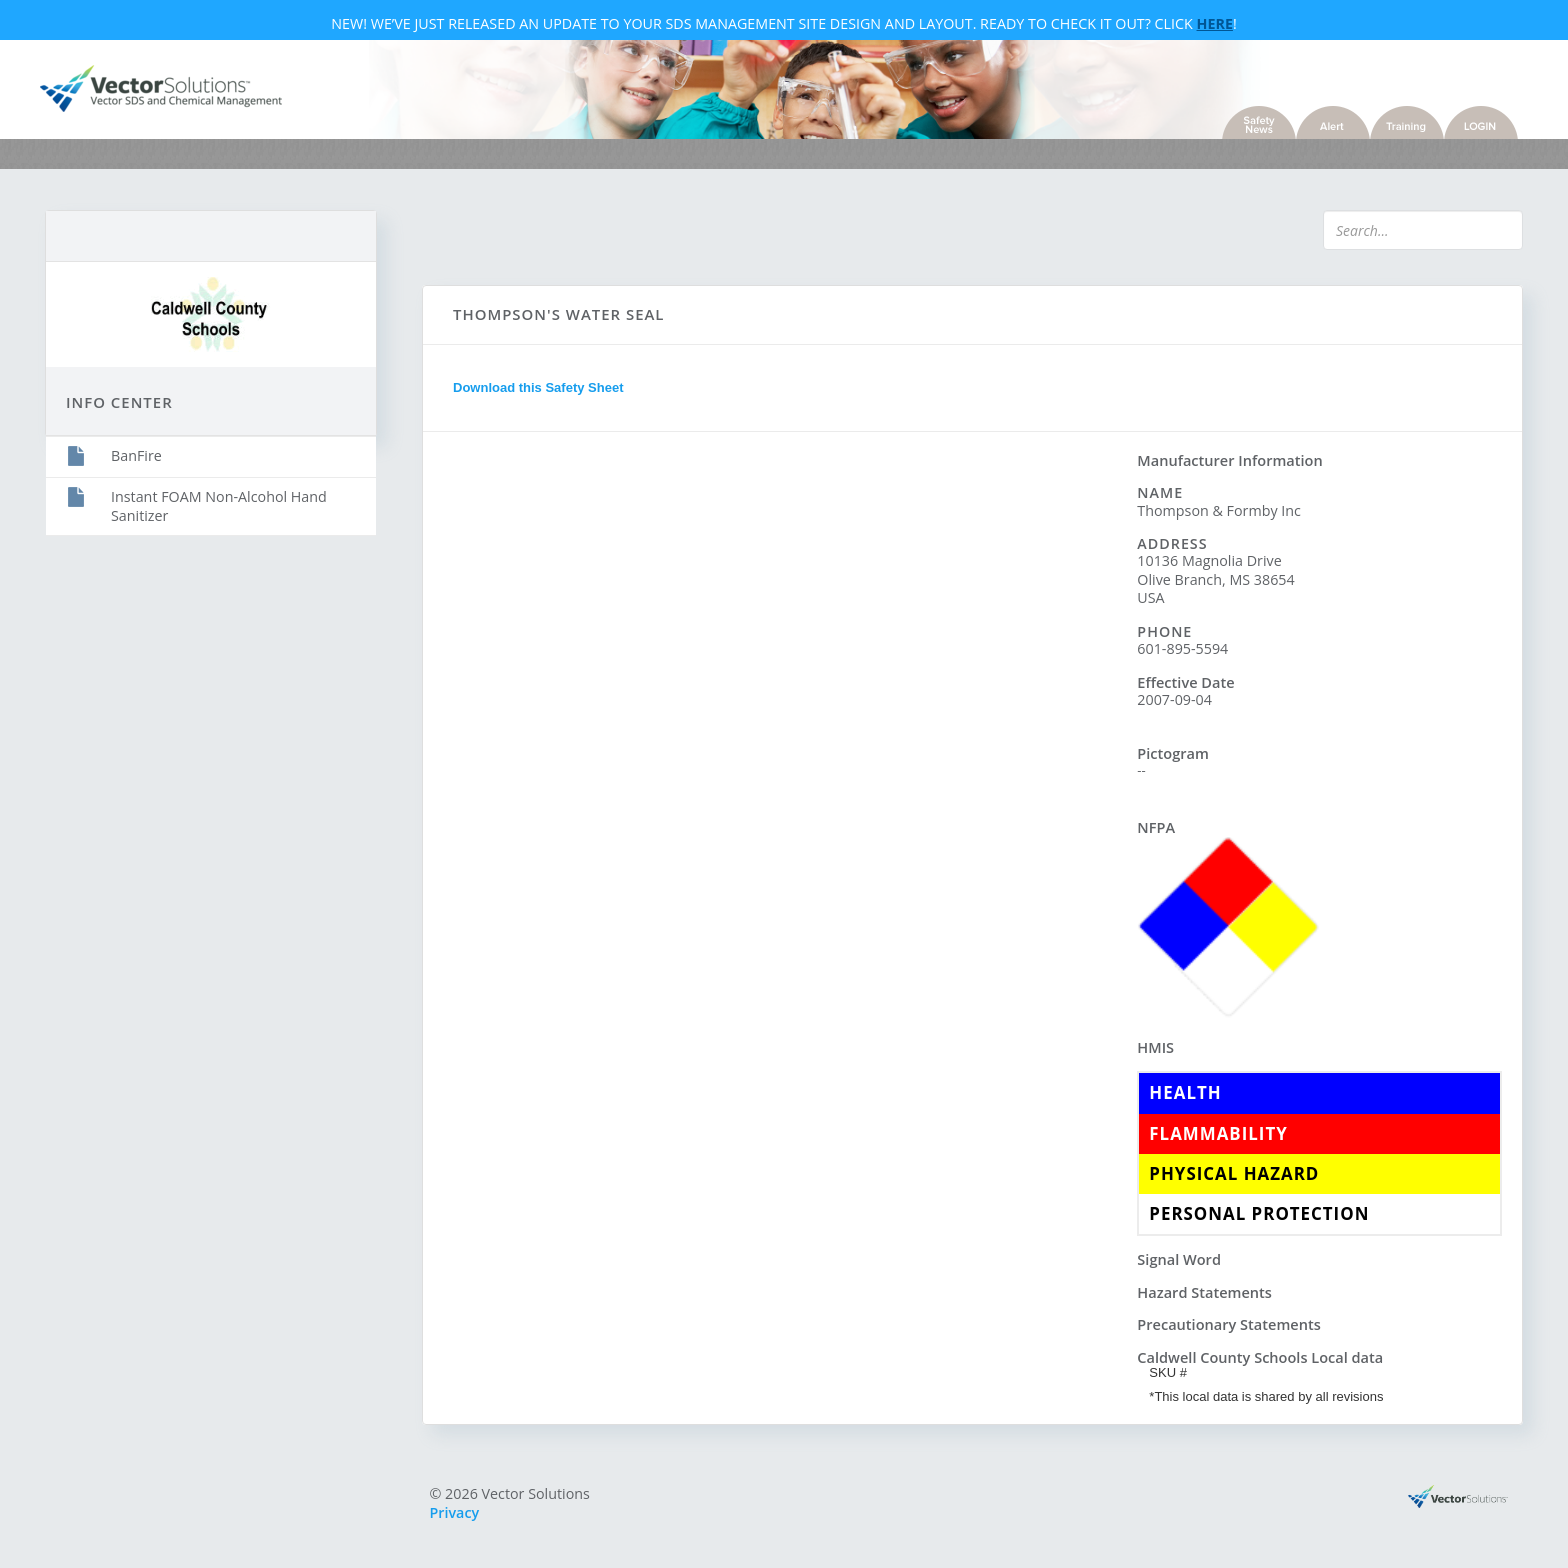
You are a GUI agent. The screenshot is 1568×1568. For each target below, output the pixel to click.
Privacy (455, 1512)
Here (1215, 23)
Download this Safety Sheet (538, 387)
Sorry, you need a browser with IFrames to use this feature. (780, 807)
